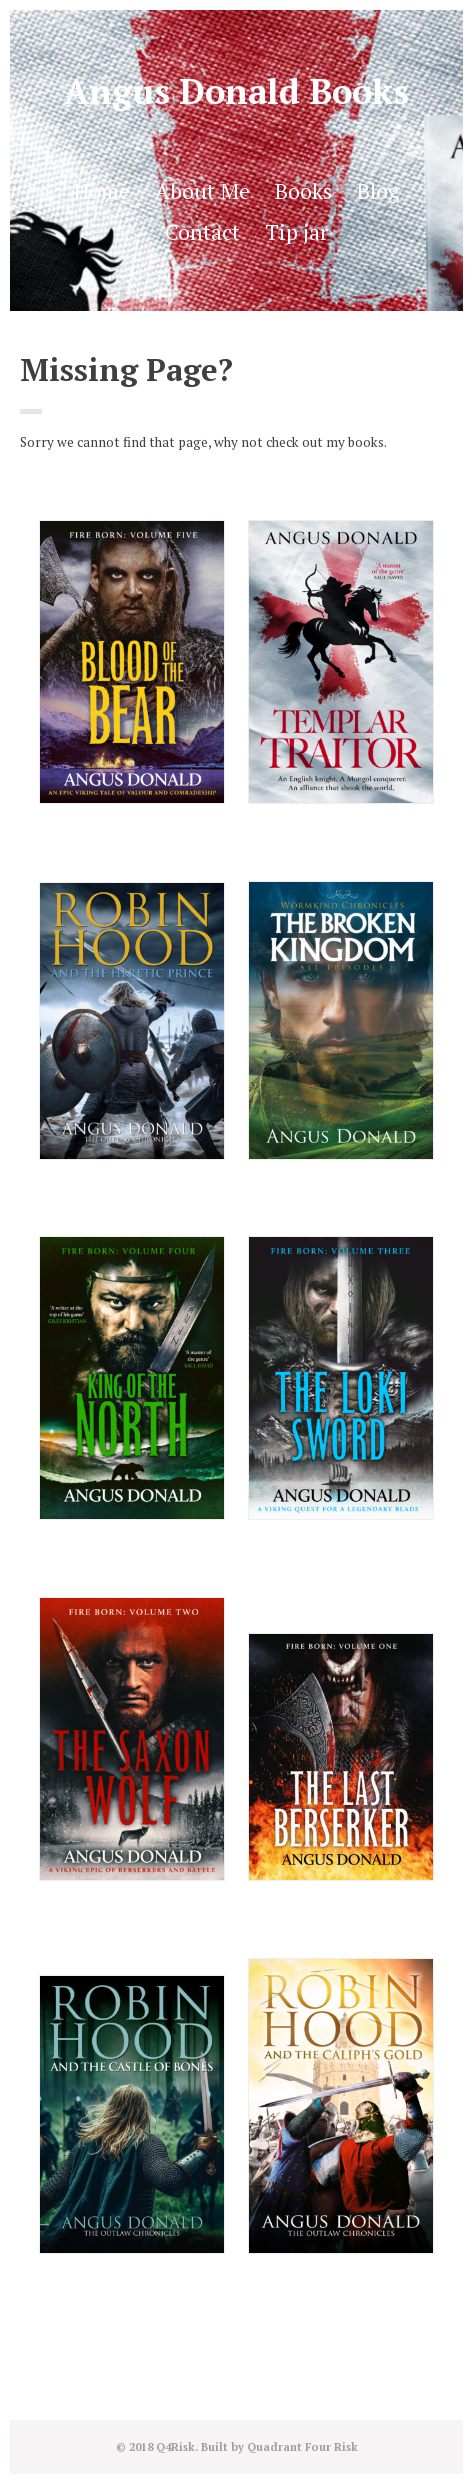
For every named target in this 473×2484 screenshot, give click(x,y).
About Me (202, 191)
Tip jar (296, 232)
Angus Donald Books (236, 91)
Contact (202, 232)
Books (303, 191)
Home (102, 191)
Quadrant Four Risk (302, 2446)
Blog (378, 191)
